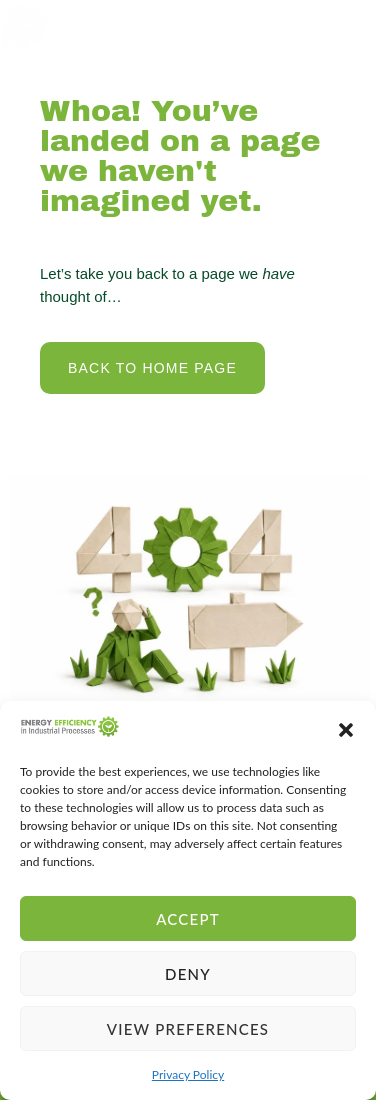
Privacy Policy (188, 1074)
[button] (346, 730)
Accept (188, 919)
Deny (188, 974)
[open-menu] (343, 26)
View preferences (188, 1029)
